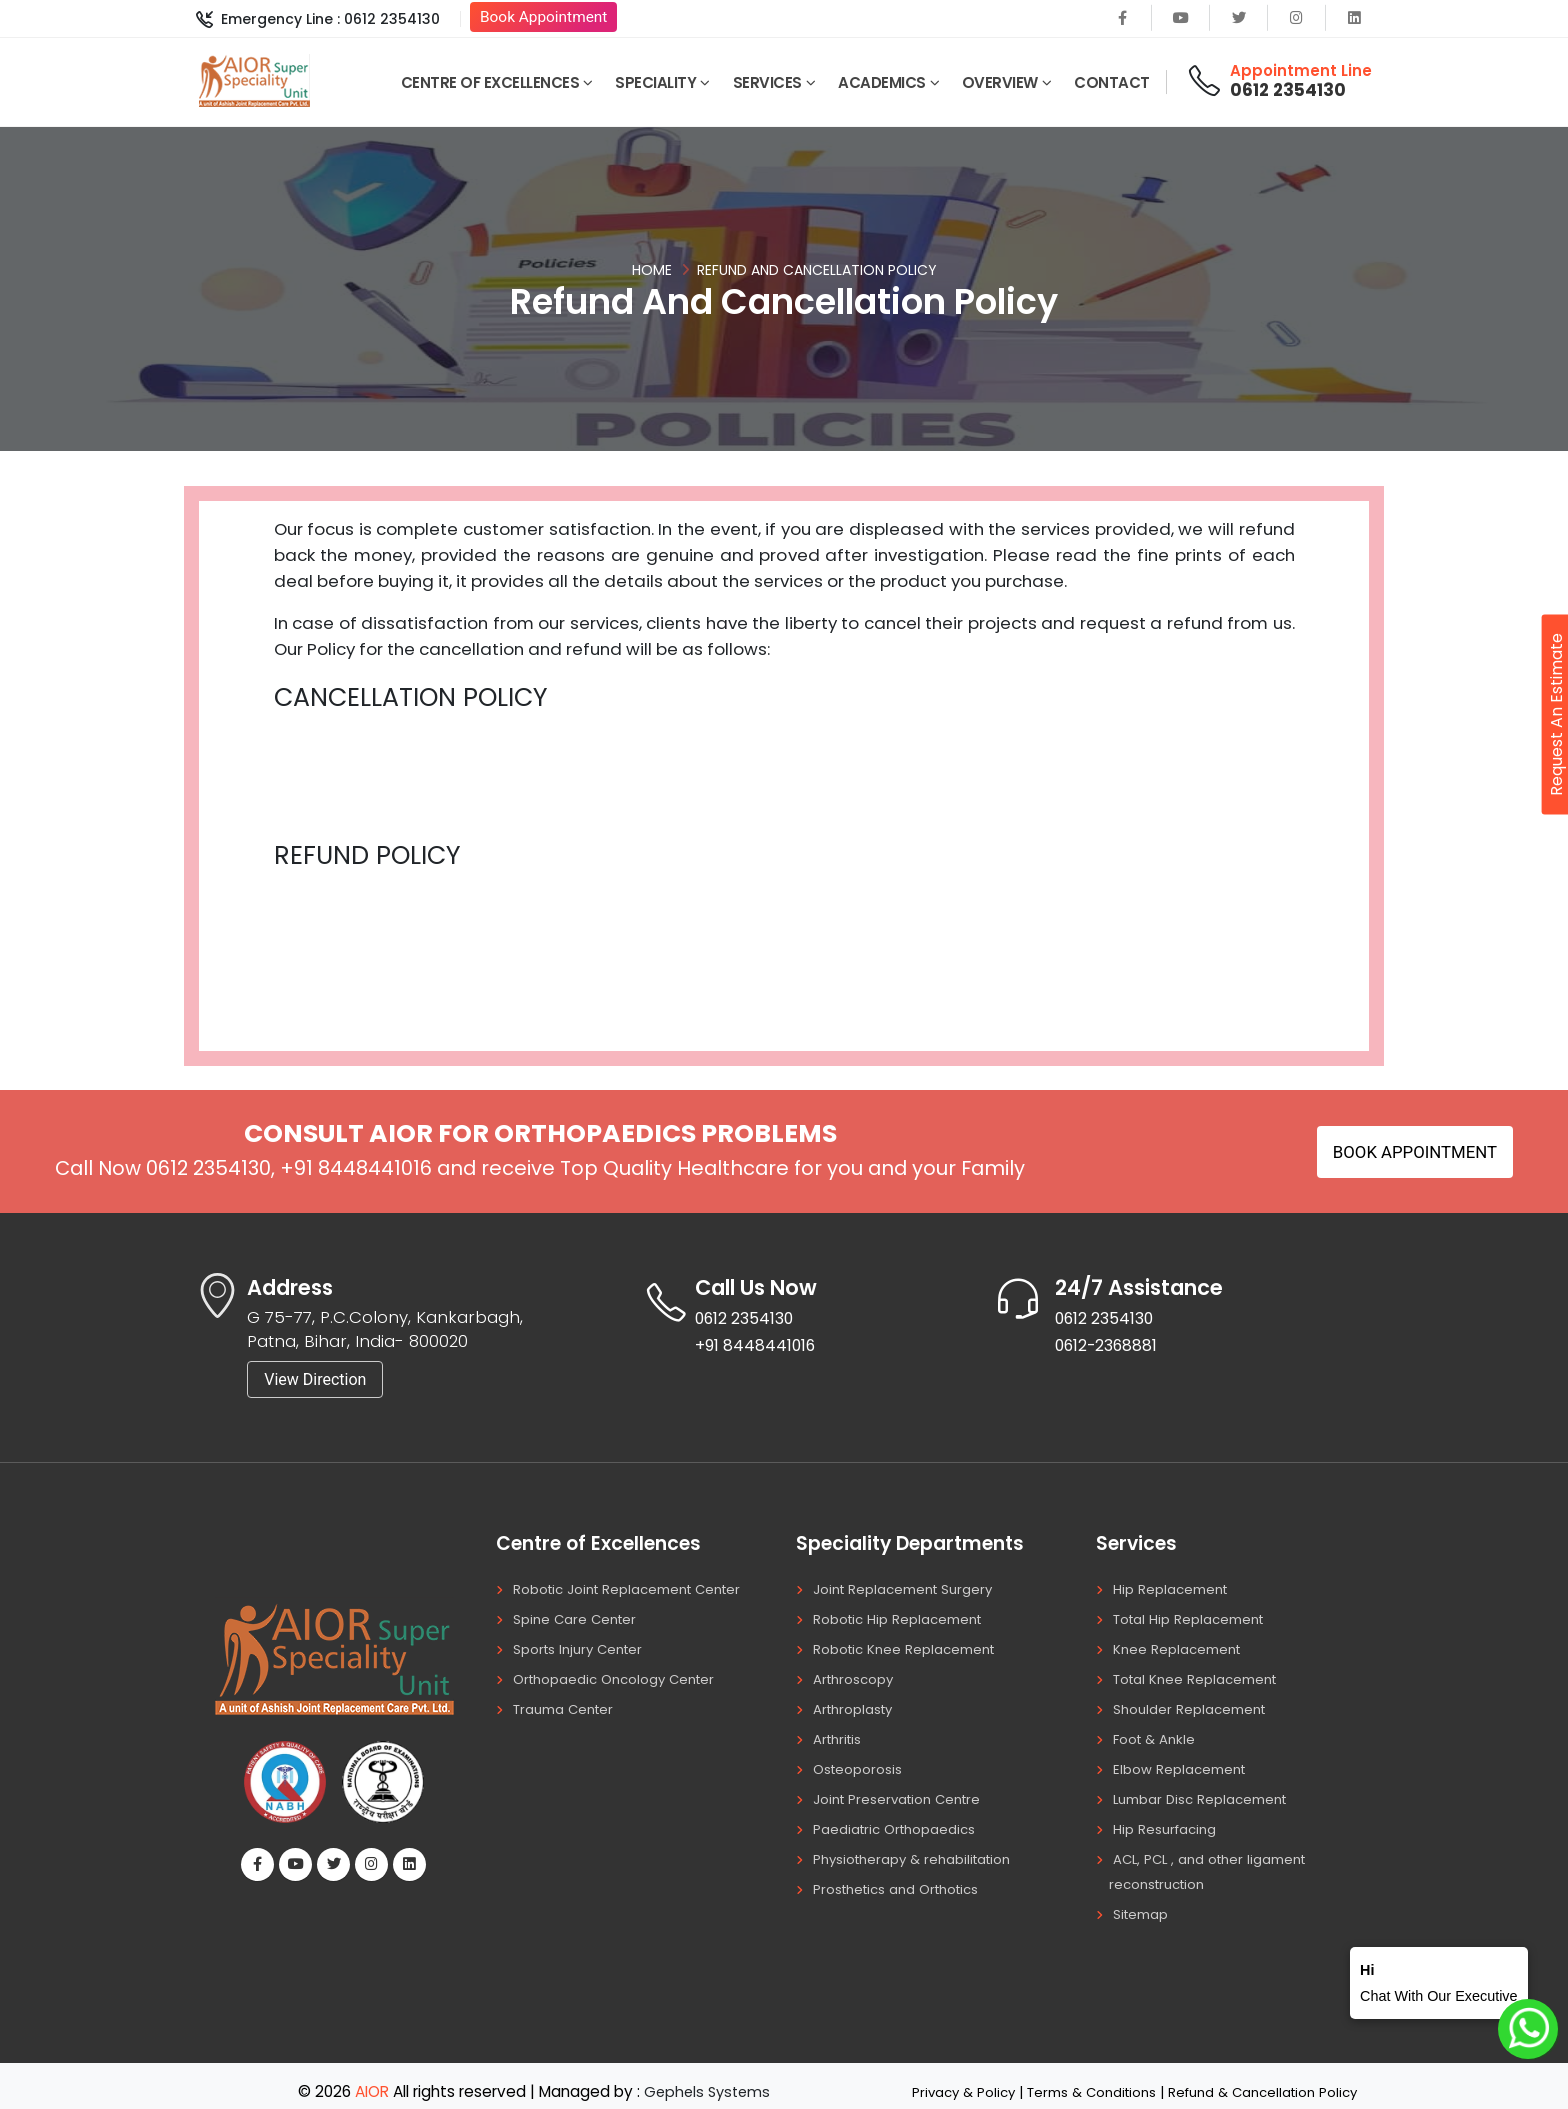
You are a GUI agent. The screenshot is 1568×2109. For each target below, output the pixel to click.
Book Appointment (543, 17)
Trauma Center (567, 1705)
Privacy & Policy (951, 2080)
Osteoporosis (859, 1763)
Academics (882, 82)
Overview (1000, 82)
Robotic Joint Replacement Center (634, 1589)
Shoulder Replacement (1193, 1705)
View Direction (315, 1379)
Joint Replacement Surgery (908, 1589)
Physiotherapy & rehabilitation (918, 1850)
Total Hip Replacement (1193, 1618)
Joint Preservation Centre (902, 1792)
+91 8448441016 (356, 1168)
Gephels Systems (707, 2079)
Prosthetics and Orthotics (902, 1879)
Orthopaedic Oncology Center (620, 1676)
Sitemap (1142, 1903)
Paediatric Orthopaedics (898, 1821)
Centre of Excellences (490, 82)
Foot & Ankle (1156, 1734)
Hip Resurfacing (1167, 1821)
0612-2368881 (1113, 1349)
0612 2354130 (1288, 90)
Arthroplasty (855, 1705)
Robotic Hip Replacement (901, 1618)
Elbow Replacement (1182, 1763)
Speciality (655, 82)
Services (767, 82)
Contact (1112, 82)
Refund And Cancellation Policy (817, 270)
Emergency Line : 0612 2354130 (318, 19)
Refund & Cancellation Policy (1270, 2080)
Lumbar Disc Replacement (1205, 1792)
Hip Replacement (1173, 1589)
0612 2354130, (210, 1168)
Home (652, 270)
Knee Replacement (1180, 1647)
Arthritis (839, 1734)
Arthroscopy (855, 1676)
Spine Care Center (577, 1618)
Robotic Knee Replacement (908, 1647)
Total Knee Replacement (1200, 1676)
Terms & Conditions (1087, 2080)
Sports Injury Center (582, 1647)
